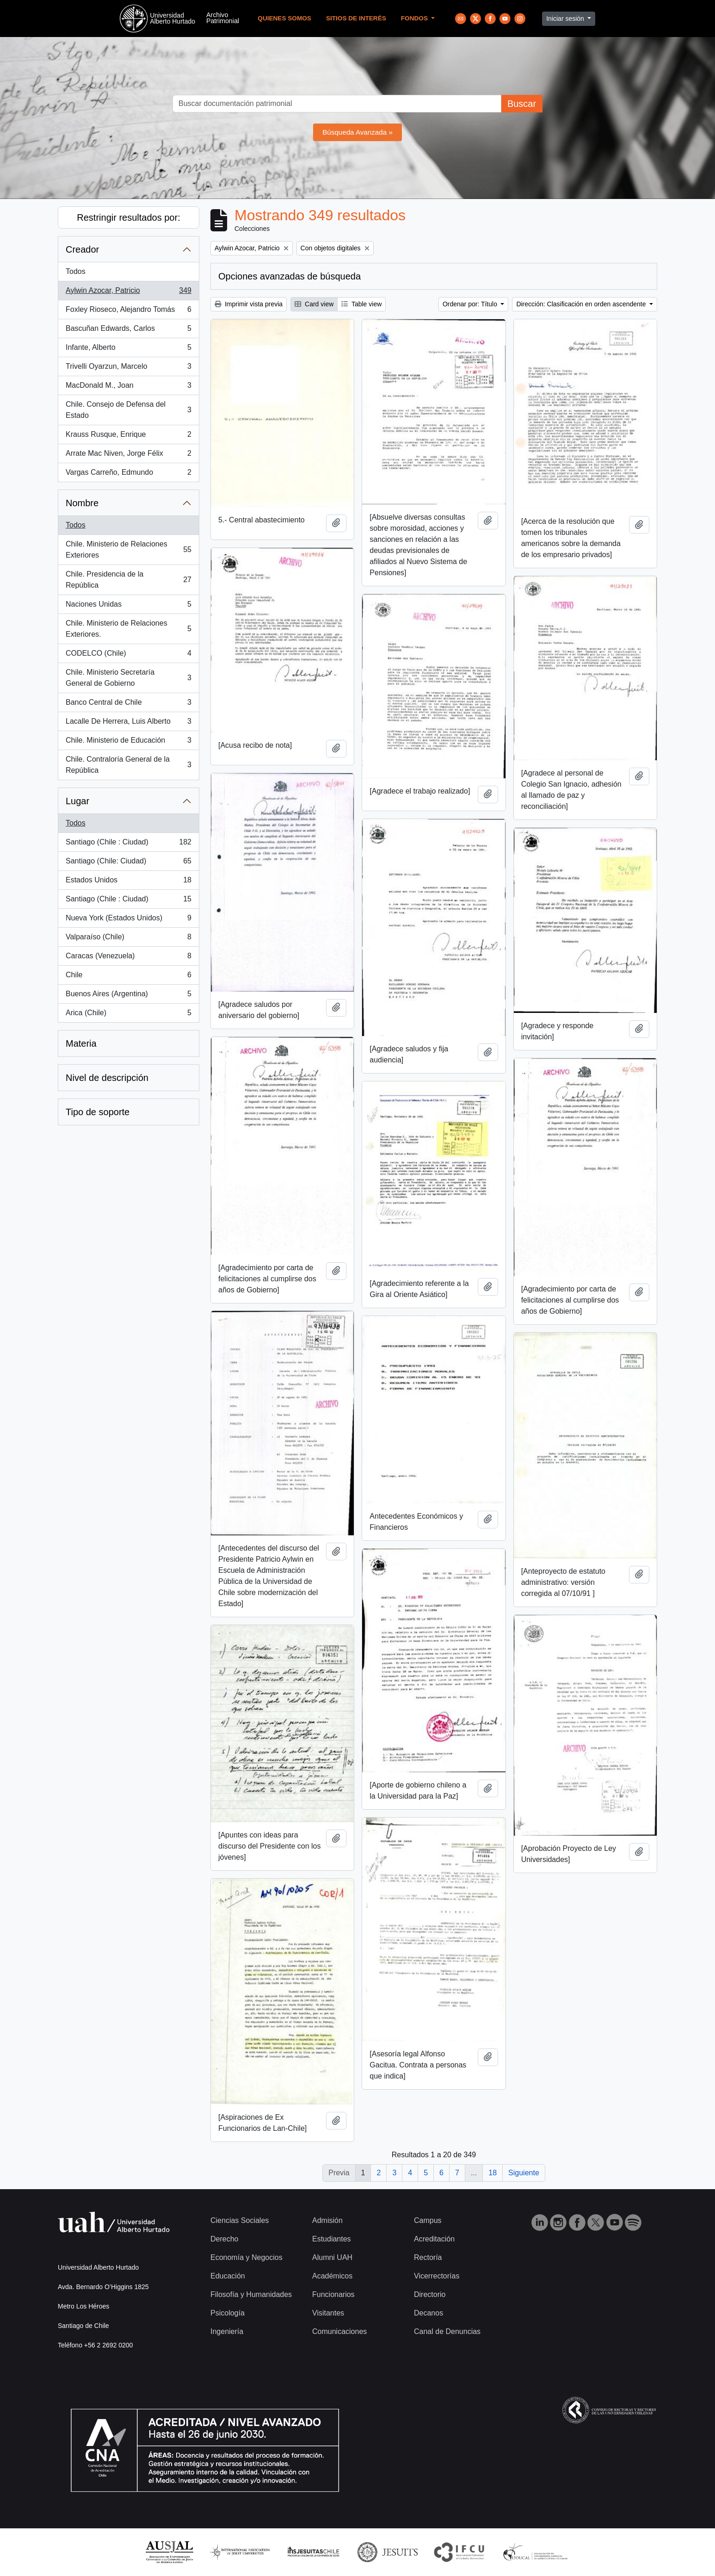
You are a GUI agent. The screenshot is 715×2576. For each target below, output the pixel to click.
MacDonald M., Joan (128, 387)
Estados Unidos (128, 882)
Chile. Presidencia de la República (128, 579)
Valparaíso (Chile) (128, 938)
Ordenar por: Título (471, 304)
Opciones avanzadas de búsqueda (289, 276)
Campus (428, 2220)
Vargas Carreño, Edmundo (128, 474)
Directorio (429, 2294)
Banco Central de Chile (128, 704)
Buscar (521, 104)
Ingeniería (226, 2331)
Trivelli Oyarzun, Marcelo (128, 368)
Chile (128, 976)
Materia (81, 1043)
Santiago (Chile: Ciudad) (128, 863)
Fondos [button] (415, 18)
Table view (361, 304)
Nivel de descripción (107, 1078)
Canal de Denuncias (447, 2331)
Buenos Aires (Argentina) (128, 995)
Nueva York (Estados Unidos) (128, 919)
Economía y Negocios (246, 2257)
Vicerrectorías (436, 2276)
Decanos (428, 2313)
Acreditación (434, 2239)
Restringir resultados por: (128, 217)
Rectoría (428, 2257)
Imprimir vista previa (249, 304)
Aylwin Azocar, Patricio (128, 292)
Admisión (327, 2220)
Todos (76, 271)
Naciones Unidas (128, 606)
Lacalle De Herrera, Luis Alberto (128, 723)
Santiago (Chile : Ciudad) (128, 844)
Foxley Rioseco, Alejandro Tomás (128, 311)
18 (492, 2173)
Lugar (77, 801)
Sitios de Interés (356, 18)
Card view (314, 304)
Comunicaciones (339, 2331)
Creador (82, 249)
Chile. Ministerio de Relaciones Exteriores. (128, 628)
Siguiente (523, 2173)
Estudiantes (331, 2239)
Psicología (227, 2313)
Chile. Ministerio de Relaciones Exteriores (128, 549)
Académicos (332, 2276)
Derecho (224, 2239)
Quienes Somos (284, 18)
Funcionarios (333, 2294)
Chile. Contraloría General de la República (128, 764)
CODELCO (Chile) (128, 655)
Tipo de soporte (97, 1112)
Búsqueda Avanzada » (357, 132)
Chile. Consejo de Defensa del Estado (128, 409)
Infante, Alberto (128, 349)
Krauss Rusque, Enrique (128, 436)
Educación (227, 2276)
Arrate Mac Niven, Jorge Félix (128, 455)
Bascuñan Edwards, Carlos (128, 330)
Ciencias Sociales (239, 2220)
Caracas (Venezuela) (128, 957)
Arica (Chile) (128, 1014)
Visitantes (328, 2313)
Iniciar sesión (566, 18)
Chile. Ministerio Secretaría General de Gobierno (128, 677)
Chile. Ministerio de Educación (128, 742)
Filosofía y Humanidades (251, 2294)
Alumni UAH (332, 2257)
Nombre (82, 503)
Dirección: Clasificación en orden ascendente (581, 304)
